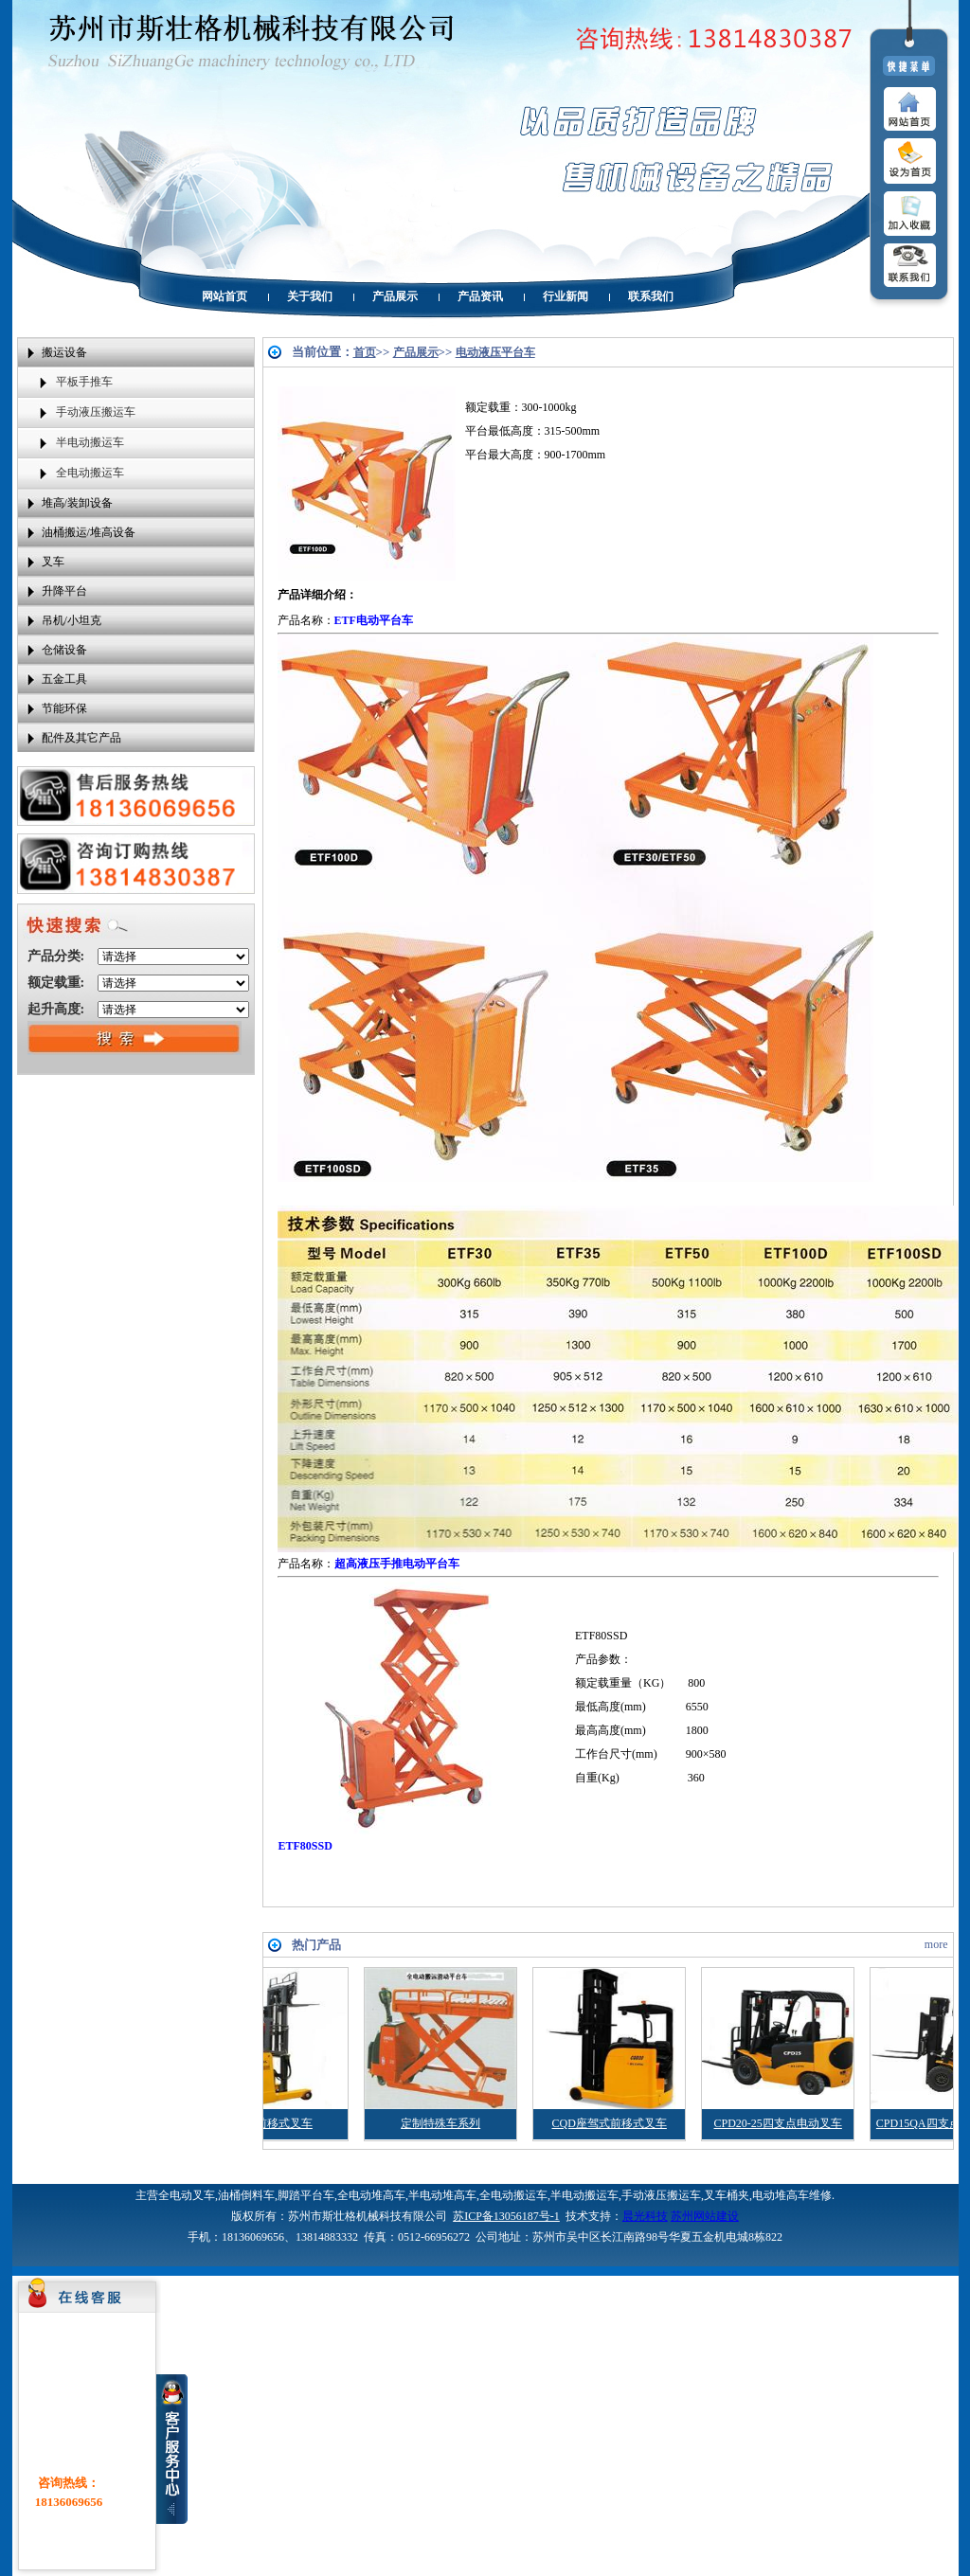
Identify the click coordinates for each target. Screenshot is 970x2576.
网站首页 (224, 296)
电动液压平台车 (495, 352)
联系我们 (651, 296)
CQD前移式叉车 (299, 2123)
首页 (364, 352)
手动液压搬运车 (95, 412)
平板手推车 (84, 381)
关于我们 (309, 296)
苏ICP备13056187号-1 (506, 2216)
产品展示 (395, 296)
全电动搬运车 (90, 472)
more (936, 1944)
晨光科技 (645, 2216)
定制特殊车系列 (468, 2123)
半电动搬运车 (90, 442)
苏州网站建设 (705, 2216)
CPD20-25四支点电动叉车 (805, 2123)
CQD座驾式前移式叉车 (636, 2123)
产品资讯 (480, 296)
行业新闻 (565, 296)
